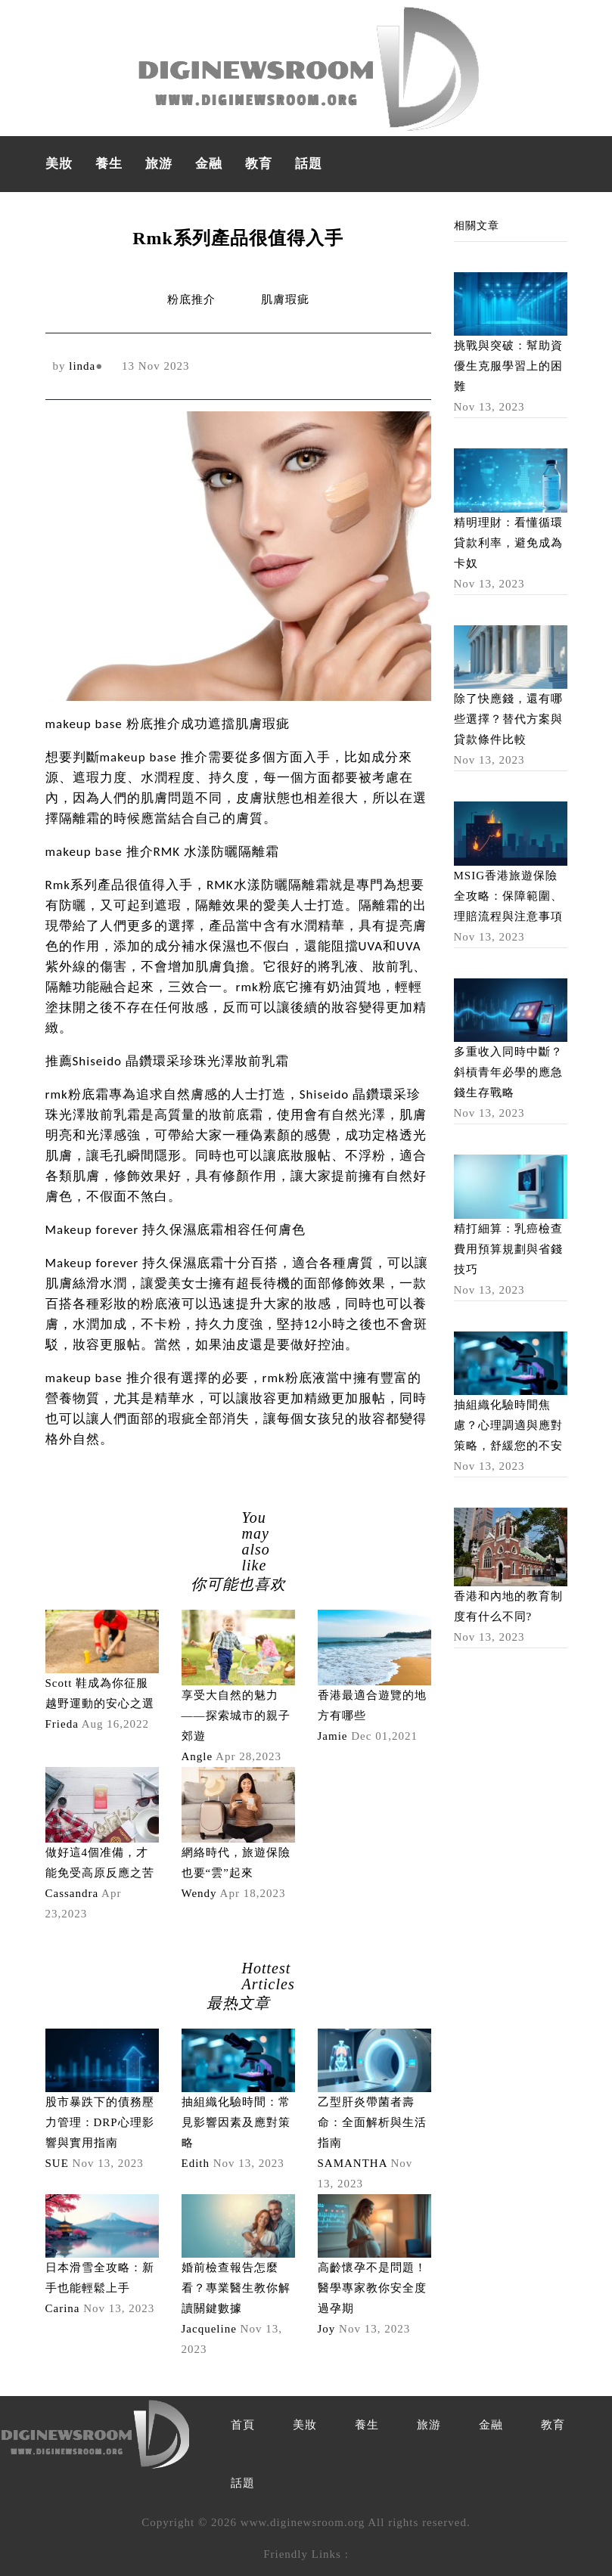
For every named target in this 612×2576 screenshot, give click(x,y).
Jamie (333, 1736)
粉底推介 (191, 299)
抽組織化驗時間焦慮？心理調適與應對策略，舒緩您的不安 (508, 1425)
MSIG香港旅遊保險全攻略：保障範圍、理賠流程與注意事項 (508, 896)
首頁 (243, 2425)
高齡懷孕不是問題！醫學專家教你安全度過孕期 (372, 2287)
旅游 (158, 164)
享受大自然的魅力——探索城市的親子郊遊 (236, 1715)
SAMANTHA (352, 2163)
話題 (308, 164)
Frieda (62, 1724)
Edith (196, 2163)
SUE (57, 2163)
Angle (197, 1756)
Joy (327, 2329)
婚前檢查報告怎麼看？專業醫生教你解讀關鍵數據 (236, 2287)
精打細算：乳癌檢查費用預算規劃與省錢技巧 (508, 1249)
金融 (208, 164)
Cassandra (72, 1893)
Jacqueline (209, 2329)
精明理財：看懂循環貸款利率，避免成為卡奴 (508, 542)
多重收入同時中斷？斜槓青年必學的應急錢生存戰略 (508, 1072)
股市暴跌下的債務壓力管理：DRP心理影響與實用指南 (99, 2122)
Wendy (199, 1893)
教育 (258, 164)
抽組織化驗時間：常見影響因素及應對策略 (236, 2122)
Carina (62, 2308)
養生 (109, 164)
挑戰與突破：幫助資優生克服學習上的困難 (508, 365)
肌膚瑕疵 (285, 299)
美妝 (59, 164)
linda (82, 366)
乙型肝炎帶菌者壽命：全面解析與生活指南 (372, 2122)
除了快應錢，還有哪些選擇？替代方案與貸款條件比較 (508, 719)
